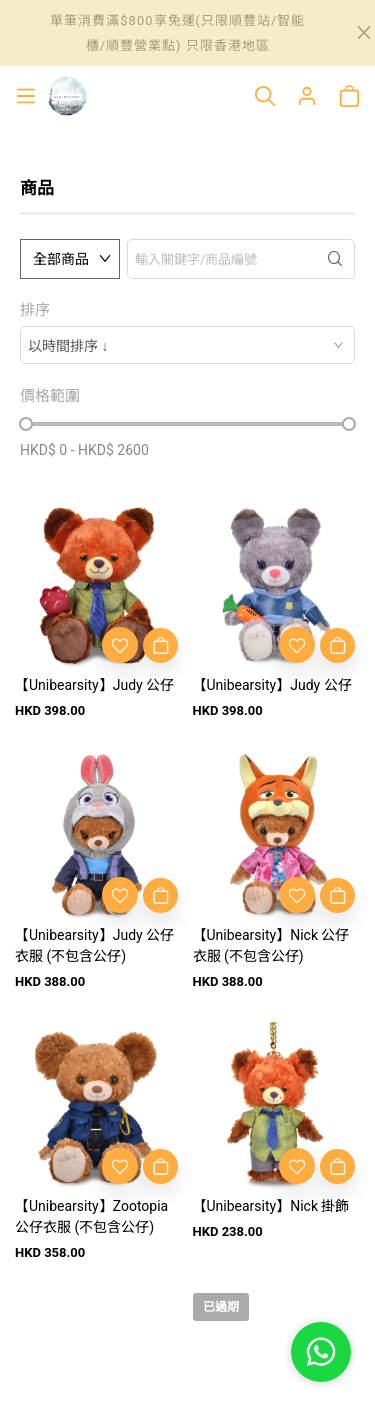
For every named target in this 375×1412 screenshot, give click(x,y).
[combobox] (187, 345)
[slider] (26, 424)
